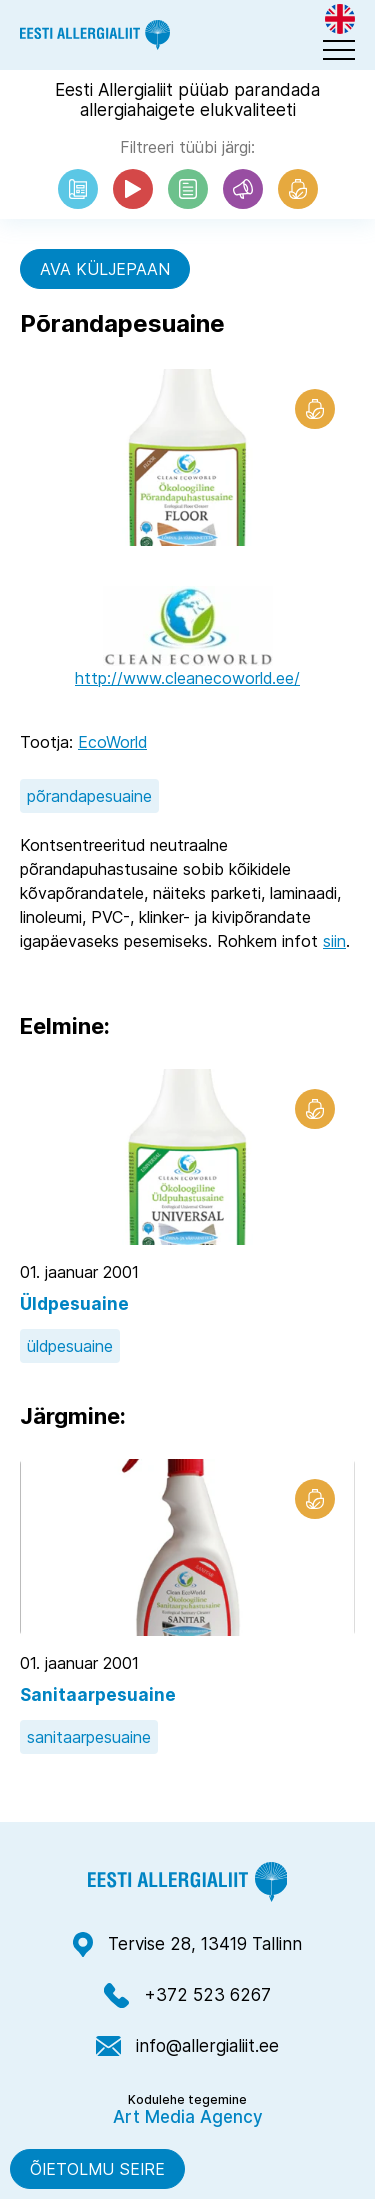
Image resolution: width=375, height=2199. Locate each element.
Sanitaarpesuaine (98, 1695)
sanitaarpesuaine (89, 1737)
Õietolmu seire (97, 2169)
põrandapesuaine (89, 796)
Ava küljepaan (105, 269)
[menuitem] (340, 19)
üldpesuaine (70, 1346)
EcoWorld (112, 742)
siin (334, 941)
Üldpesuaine (74, 1304)
